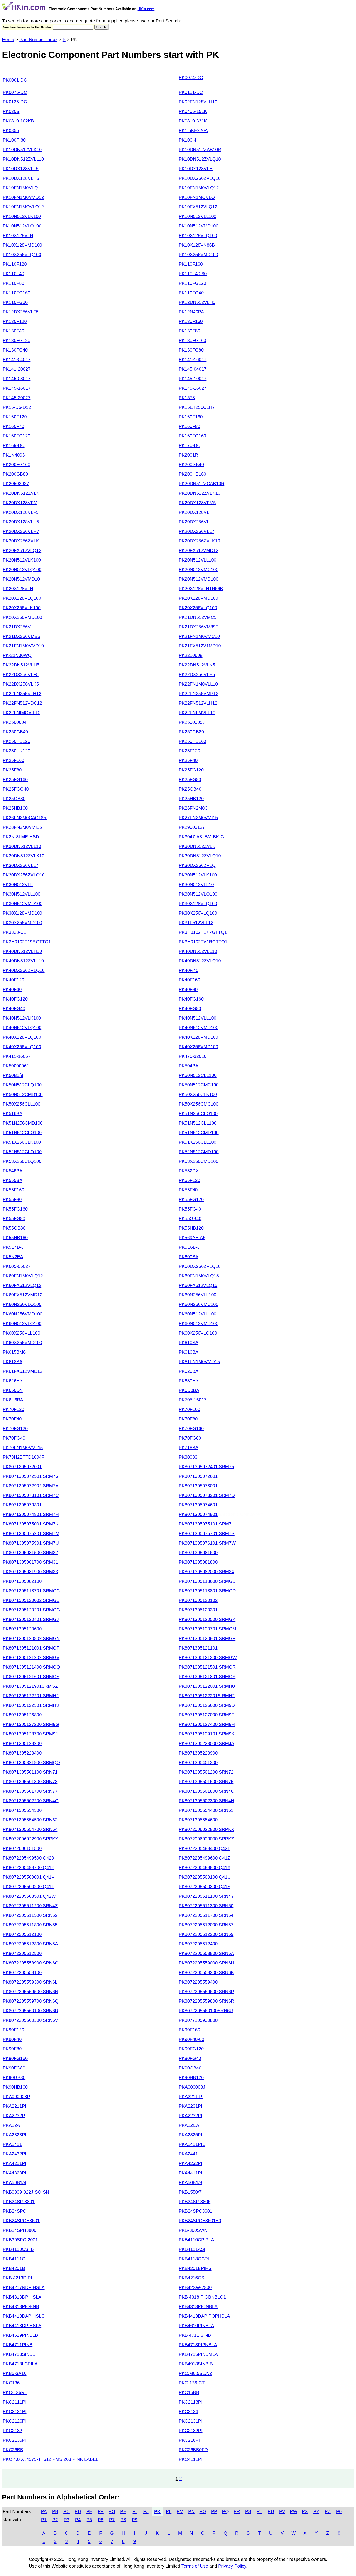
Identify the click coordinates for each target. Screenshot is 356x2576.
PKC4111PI (191, 2459)
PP (214, 2511)
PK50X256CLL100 (21, 1103)
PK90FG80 (14, 2067)
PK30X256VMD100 (22, 922)
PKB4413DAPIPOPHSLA (204, 2316)
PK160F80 (189, 426)
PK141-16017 (192, 359)
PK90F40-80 (191, 2039)
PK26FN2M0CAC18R (25, 817)
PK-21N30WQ (17, 655)
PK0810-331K (193, 120)
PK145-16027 (192, 388)
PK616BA (188, 1352)
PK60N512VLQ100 (22, 1323)
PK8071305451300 (198, 1762)
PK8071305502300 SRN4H (206, 1800)
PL (168, 2511)
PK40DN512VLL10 (198, 951)
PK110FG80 (15, 302)
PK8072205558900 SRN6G (31, 1962)
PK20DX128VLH (196, 512)
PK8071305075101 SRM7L (206, 1523)
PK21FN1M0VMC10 (199, 636)
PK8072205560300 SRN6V (30, 2020)
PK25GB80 (14, 798)
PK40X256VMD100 (198, 1046)
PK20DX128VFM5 (197, 502)
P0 (339, 2511)
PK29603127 (192, 827)
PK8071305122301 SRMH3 (31, 1705)
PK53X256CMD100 (198, 1161)
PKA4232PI (190, 2163)
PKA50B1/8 (190, 2182)
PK (157, 2511)
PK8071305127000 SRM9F (206, 1714)
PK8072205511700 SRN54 (206, 1915)
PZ (328, 2511)
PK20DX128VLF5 (21, 512)
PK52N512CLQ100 (22, 1151)
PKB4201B (14, 2268)
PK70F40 (12, 1418)
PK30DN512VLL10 (22, 846)
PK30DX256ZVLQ (197, 865)
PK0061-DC (15, 79)
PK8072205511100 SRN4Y (206, 1896)
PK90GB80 (14, 2077)
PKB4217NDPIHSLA (24, 2287)
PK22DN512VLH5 (21, 664)
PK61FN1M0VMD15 (199, 1361)
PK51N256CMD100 (23, 1123)
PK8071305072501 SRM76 (30, 1476)
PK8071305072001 (22, 1466)
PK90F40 (12, 2039)
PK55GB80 (14, 1228)
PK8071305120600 (22, 1628)
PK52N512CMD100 (199, 1151)
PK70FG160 (191, 1428)
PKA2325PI (190, 2134)
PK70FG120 (15, 1428)
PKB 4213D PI (17, 2277)
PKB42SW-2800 (195, 2287)
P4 (78, 2519)
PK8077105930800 (198, 2020)
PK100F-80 (14, 139)
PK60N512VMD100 (198, 1323)
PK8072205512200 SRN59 (206, 1934)
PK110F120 (15, 264)
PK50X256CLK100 (198, 1094)
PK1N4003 (14, 454)
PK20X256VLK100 (22, 607)
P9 (134, 2519)
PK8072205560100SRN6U (206, 2010)
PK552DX (189, 1170)
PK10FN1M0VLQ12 (199, 187)
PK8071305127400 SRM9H (207, 1724)
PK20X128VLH (18, 588)
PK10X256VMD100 (198, 254)
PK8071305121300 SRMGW (208, 1657)
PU (271, 2511)
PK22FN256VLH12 (22, 693)
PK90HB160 (15, 2086)
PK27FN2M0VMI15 (198, 817)
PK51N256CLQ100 (198, 1113)
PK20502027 (16, 483)
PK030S (11, 111)
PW (293, 2511)
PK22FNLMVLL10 (197, 712)
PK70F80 (188, 1418)
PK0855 (11, 130)
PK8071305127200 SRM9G (31, 1724)
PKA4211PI (14, 2163)
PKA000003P (16, 2096)
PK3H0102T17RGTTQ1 (203, 932)
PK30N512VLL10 (196, 884)
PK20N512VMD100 (198, 579)
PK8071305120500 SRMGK (207, 1619)
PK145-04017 (192, 369)
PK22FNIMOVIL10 (21, 712)
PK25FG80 (190, 779)
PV (282, 2511)
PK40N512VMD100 (198, 1027)
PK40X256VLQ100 (22, 1046)
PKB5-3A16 (15, 2373)
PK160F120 (15, 416)
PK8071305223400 (22, 1752)
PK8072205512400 (198, 1943)
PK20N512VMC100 (198, 569)
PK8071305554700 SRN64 (30, 1829)
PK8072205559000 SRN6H (206, 1962)
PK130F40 (13, 330)
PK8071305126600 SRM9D (207, 1705)
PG (112, 2511)
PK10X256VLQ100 (22, 254)
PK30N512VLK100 (198, 874)
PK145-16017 (16, 388)
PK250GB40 (15, 731)
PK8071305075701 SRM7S (207, 1533)
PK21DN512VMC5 (198, 617)
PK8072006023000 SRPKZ (206, 1838)
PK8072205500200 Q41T (28, 1886)
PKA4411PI (190, 2172)
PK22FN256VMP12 (198, 693)
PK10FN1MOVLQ (197, 197)
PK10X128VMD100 (22, 244)
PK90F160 (189, 2029)
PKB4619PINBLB (20, 2335)
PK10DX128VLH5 (21, 178)
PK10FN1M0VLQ (20, 187)
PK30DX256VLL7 (20, 865)
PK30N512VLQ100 (198, 893)
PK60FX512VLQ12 (22, 1285)
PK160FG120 (16, 435)
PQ (225, 2511)
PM (180, 2511)
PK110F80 (13, 283)
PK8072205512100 (22, 1934)
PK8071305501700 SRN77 (30, 1791)
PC (66, 2511)
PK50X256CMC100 (198, 1103)
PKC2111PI (15, 2401)
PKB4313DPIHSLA (22, 2296)
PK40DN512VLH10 (22, 951)
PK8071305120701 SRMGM (207, 1628)
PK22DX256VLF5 (21, 674)
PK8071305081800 (198, 1562)
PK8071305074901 (198, 1514)
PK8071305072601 (198, 1476)
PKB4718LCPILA (20, 2363)
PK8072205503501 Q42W (29, 1896)
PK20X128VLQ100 (22, 598)
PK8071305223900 (198, 1752)
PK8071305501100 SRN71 (30, 1772)
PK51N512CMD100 (199, 1132)
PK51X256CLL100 (197, 1142)
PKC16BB (189, 2392)
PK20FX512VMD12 (198, 550)
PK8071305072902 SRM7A (31, 1485)
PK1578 (187, 397)
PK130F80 (189, 330)
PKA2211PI (14, 2106)
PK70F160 (189, 1409)
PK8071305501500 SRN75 (206, 1781)
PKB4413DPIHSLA (22, 2325)
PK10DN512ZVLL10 (23, 159)
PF (101, 2511)
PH (123, 2511)
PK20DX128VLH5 (21, 521)
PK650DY (13, 1390)
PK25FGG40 (16, 788)
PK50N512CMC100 (199, 1084)
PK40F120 (13, 979)
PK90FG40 (190, 2058)
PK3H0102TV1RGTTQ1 (203, 941)
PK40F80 (188, 989)
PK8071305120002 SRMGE (31, 1600)
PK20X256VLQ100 (198, 607)
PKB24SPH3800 (19, 2230)
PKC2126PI (15, 2421)
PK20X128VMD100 (198, 598)
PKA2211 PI (191, 2096)
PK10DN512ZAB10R (200, 149)
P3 (66, 2519)
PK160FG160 (192, 435)
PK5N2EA (13, 1256)
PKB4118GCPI (194, 2258)
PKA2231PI (190, 2106)
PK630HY (189, 1380)
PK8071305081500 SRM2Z (30, 1552)
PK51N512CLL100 (198, 1123)
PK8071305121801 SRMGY (207, 1676)
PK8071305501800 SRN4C (206, 1791)
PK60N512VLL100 (197, 1313)
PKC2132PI (191, 2430)
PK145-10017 (192, 378)
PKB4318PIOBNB (21, 2306)
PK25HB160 (15, 808)
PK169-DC (14, 445)
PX (305, 2511)
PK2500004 (15, 722)
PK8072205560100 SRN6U (30, 2010)
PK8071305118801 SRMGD (207, 1590)
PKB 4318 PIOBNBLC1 (202, 2296)
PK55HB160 (15, 1237)
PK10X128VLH (18, 235)
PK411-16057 (16, 1056)
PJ (145, 2511)
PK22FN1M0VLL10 (198, 683)
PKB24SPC (14, 2211)
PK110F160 (191, 264)
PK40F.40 (188, 970)
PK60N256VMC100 (198, 1304)
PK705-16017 (192, 1399)
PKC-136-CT (192, 2382)
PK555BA (12, 1180)
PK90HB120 (191, 2077)
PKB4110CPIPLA (196, 2239)
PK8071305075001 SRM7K (31, 1523)
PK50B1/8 (13, 1075)
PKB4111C (14, 2258)
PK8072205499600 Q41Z (204, 1857)
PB (55, 2511)
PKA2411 (12, 2144)
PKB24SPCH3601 (21, 2220)
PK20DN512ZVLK (21, 493)
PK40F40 (12, 989)
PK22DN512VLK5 (197, 664)
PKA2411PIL (192, 2144)
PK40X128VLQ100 (22, 1037)
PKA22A (11, 2125)
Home (8, 39)
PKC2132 (12, 2430)
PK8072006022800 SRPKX (206, 1829)
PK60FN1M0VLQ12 (23, 1275)
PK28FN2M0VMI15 (22, 827)
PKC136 (11, 2382)
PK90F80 (12, 2048)
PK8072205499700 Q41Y (28, 1867)
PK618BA (12, 1361)
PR (237, 2511)
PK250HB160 (192, 741)
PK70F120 (13, 1409)
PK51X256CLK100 (22, 1142)
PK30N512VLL (18, 884)
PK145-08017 (16, 378)
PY (316, 2511)
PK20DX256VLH (196, 521)
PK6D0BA (189, 1390)
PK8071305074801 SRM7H (31, 1514)
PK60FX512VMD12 (22, 1294)
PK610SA (188, 1342)
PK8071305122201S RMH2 (207, 1695)
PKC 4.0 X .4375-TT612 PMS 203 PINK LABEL (50, 2459)
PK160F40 (13, 426)
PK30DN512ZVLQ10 (200, 855)
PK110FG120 (192, 283)
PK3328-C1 (14, 932)
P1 (44, 2519)
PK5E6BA (189, 1247)
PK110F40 (13, 273)
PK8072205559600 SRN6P (206, 1991)
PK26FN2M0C (193, 808)
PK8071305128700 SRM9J (30, 1733)
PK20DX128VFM (20, 502)
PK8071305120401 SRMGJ (31, 1619)
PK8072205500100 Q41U (205, 1877)
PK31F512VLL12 (196, 922)
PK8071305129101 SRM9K (207, 1733)
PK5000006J (16, 1065)
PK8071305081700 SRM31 (30, 1562)
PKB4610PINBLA (196, 2325)
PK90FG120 (191, 2048)
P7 (112, 2519)
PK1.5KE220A (193, 130)
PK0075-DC (15, 92)
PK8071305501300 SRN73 (30, 1781)
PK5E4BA (13, 1247)
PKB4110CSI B (18, 2249)
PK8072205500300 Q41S (204, 1886)
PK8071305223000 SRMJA (206, 1743)
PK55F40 (188, 1189)
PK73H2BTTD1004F (23, 1457)
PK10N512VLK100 (22, 216)
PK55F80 (12, 1199)
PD (78, 2511)
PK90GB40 (190, 2067)
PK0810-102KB (18, 120)
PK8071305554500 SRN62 (30, 1819)
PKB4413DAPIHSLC (24, 2316)
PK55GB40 (190, 1218)
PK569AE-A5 (192, 1237)
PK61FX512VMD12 (22, 1371)
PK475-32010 (192, 1056)
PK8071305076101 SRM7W (207, 1542)
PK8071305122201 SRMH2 (31, 1695)
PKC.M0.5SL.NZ (195, 2373)
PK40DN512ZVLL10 (23, 960)
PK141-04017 (16, 359)
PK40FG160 (191, 998)
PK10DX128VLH (196, 168)
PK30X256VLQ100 (198, 913)
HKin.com (146, 9)
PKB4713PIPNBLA (198, 2344)
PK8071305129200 (22, 1743)
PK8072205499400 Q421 (204, 1848)
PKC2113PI (191, 2401)
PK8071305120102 (198, 1600)
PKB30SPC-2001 (20, 2239)
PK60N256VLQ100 (22, 1304)
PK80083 (188, 1457)
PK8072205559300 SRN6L (30, 1981)
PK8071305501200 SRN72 (206, 1772)
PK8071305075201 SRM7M (31, 1533)
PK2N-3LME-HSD (21, 836)
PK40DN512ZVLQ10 (200, 960)
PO (203, 2511)
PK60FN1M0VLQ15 (199, 1275)
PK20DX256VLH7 (21, 531)
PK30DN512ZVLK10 (23, 855)
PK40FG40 (14, 1008)
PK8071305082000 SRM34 (206, 1571)
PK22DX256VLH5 (197, 674)
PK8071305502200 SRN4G (31, 1800)
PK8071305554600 (198, 1819)
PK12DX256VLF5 (21, 311)
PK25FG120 (191, 769)
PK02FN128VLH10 (198, 101)
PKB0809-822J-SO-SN (26, 2191)
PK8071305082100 (22, 1581)
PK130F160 (191, 321)
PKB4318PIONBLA (198, 2306)
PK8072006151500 (22, 1848)
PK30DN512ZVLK (197, 846)
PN (191, 2511)
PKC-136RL (15, 2392)
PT (259, 2511)
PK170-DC (189, 445)
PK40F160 (189, 979)
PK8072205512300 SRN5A (30, 1943)
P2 (55, 2519)
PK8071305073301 (22, 1504)
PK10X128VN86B (197, 244)
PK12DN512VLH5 (197, 302)
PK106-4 (187, 139)
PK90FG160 (15, 2058)
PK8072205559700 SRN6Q (31, 2001)
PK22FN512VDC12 (22, 703)
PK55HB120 (191, 1228)
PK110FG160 (16, 292)
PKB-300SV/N (193, 2230)
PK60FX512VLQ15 (198, 1285)
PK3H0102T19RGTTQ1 (27, 941)
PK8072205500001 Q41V (28, 1877)
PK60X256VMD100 (22, 1342)
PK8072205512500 (22, 1953)
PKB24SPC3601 (195, 2211)
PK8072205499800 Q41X (204, 1867)
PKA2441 (188, 2153)
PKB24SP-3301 (19, 2201)
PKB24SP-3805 (194, 2201)
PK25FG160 (15, 779)
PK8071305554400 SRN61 (206, 1810)
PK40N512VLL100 (197, 1018)
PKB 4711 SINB (195, 2335)
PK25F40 (188, 760)
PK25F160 (13, 760)
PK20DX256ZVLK (21, 540)
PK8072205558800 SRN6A (206, 1953)
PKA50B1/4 (14, 2182)
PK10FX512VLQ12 (198, 206)
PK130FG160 (192, 340)
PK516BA (12, 1113)
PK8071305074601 (198, 1504)
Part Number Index (38, 39)
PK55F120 (189, 1180)
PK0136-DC (15, 101)
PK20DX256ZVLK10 (199, 540)
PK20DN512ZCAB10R (201, 483)
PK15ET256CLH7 (197, 407)
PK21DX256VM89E (199, 626)
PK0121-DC (191, 92)
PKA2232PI (190, 2115)
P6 (100, 2519)
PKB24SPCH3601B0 (200, 2220)
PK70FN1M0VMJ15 (23, 1447)
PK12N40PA (191, 311)
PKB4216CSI (192, 2277)
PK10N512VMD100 (198, 225)
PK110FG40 (191, 292)
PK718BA (188, 1447)
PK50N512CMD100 (23, 1094)
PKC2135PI (15, 2440)
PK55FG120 (191, 1199)
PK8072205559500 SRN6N (30, 1991)
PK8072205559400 (198, 1981)
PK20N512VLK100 (22, 559)
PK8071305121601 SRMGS (31, 1676)
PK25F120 (189, 750)
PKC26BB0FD (193, 2449)
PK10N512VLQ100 (22, 225)
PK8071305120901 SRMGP (207, 1638)
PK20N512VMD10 (21, 579)
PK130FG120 (16, 340)
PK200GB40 (191, 464)
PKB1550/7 (190, 2191)
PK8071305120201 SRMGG (31, 1609)
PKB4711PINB (17, 2344)
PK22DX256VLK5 (21, 683)
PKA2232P (14, 2115)
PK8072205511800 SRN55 (30, 1924)
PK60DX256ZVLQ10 (200, 1266)
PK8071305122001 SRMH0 (207, 1686)
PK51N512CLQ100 (22, 1132)
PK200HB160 (192, 474)
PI (135, 2511)
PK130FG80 (191, 349)
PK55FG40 (190, 1208)
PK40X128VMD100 (198, 1037)
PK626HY (13, 1380)
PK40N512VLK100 (22, 1018)
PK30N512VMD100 (22, 903)
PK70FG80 (190, 1437)
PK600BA (188, 1256)
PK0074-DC (191, 77)
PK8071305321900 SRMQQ (31, 1762)
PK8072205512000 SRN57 (206, 1924)
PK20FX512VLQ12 (22, 550)
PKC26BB (13, 2449)
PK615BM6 (14, 1352)
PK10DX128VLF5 (21, 168)
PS (248, 2511)
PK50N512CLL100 (198, 1075)
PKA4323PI (14, 2172)
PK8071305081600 (198, 1552)
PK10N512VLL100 (197, 216)
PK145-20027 (16, 397)
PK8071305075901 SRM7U (31, 1542)
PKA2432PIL (16, 2153)
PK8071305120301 (198, 1609)
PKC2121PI (15, 2411)
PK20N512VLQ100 (22, 569)
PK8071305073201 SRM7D (207, 1495)
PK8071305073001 (198, 1485)
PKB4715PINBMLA (198, 2354)
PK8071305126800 (22, 1714)
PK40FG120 (15, 998)
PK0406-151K (193, 111)
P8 (123, 2519)
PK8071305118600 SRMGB (207, 1581)
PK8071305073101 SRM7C (31, 1495)
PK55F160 (13, 1189)
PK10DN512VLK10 (22, 149)
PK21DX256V (17, 626)
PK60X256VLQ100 (198, 1332)
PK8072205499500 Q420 (28, 1857)
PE (89, 2511)
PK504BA (188, 1065)
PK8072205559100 (22, 1972)
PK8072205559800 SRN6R (206, 2001)
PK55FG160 (15, 1208)
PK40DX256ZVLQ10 (24, 970)
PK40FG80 (190, 1008)
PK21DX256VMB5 (21, 636)
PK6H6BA (13, 1399)
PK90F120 (13, 2029)
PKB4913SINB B (196, 2363)
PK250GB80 (191, 731)
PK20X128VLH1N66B (201, 588)
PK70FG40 (14, 1437)
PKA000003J (192, 2086)
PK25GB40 (190, 788)
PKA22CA (189, 2125)
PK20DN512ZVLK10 (199, 493)
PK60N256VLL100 (197, 1294)
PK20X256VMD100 (22, 617)
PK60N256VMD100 (22, 1313)
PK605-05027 (16, 1266)
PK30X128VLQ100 (198, 903)
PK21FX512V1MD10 (200, 645)
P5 (89, 2519)
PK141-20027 (16, 369)
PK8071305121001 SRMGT (31, 1647)
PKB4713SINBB (19, 2354)
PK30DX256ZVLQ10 (24, 874)
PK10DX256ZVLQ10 (200, 178)
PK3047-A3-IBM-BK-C (201, 836)
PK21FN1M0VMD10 (23, 645)
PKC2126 (188, 2411)
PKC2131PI (191, 2421)
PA (44, 2511)
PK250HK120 (16, 750)
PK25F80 (12, 769)
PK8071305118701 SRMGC (31, 1590)
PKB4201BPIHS (195, 2268)
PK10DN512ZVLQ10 (200, 159)
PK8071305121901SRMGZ (30, 1686)
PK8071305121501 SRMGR (207, 1667)
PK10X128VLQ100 (198, 235)
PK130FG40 (15, 349)
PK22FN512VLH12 (198, 703)
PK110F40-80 (193, 273)
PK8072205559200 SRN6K (206, 1972)
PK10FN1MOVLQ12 (23, 206)
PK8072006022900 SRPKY (30, 1838)
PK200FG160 (16, 464)
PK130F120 (15, 321)
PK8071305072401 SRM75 (206, 1466)
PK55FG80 (14, 1218)
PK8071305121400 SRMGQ (31, 1667)
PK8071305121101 (198, 1647)
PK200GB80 (15, 474)
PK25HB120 (191, 798)
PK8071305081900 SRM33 (30, 1571)
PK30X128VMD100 (22, 913)
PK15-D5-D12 (17, 407)
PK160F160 (191, 416)
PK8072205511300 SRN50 (206, 1905)
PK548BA (12, 1170)
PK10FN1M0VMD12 (23, 197)
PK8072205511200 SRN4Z (30, 1905)
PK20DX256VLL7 (196, 531)
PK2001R (188, 454)
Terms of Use (194, 2566)
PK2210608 (191, 655)
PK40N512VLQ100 (22, 1027)
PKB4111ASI (192, 2249)
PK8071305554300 (22, 1810)
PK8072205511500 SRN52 (30, 1915)
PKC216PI (189, 2440)
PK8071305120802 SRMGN (31, 1638)
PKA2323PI (14, 2134)
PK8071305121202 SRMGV (31, 1657)
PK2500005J (192, 722)
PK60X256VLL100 (21, 1332)
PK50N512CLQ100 (22, 1084)
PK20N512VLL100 (197, 559)
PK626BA (188, 1371)
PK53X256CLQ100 (22, 1161)
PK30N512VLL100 (21, 893)
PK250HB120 (16, 741)
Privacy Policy (232, 2566)
